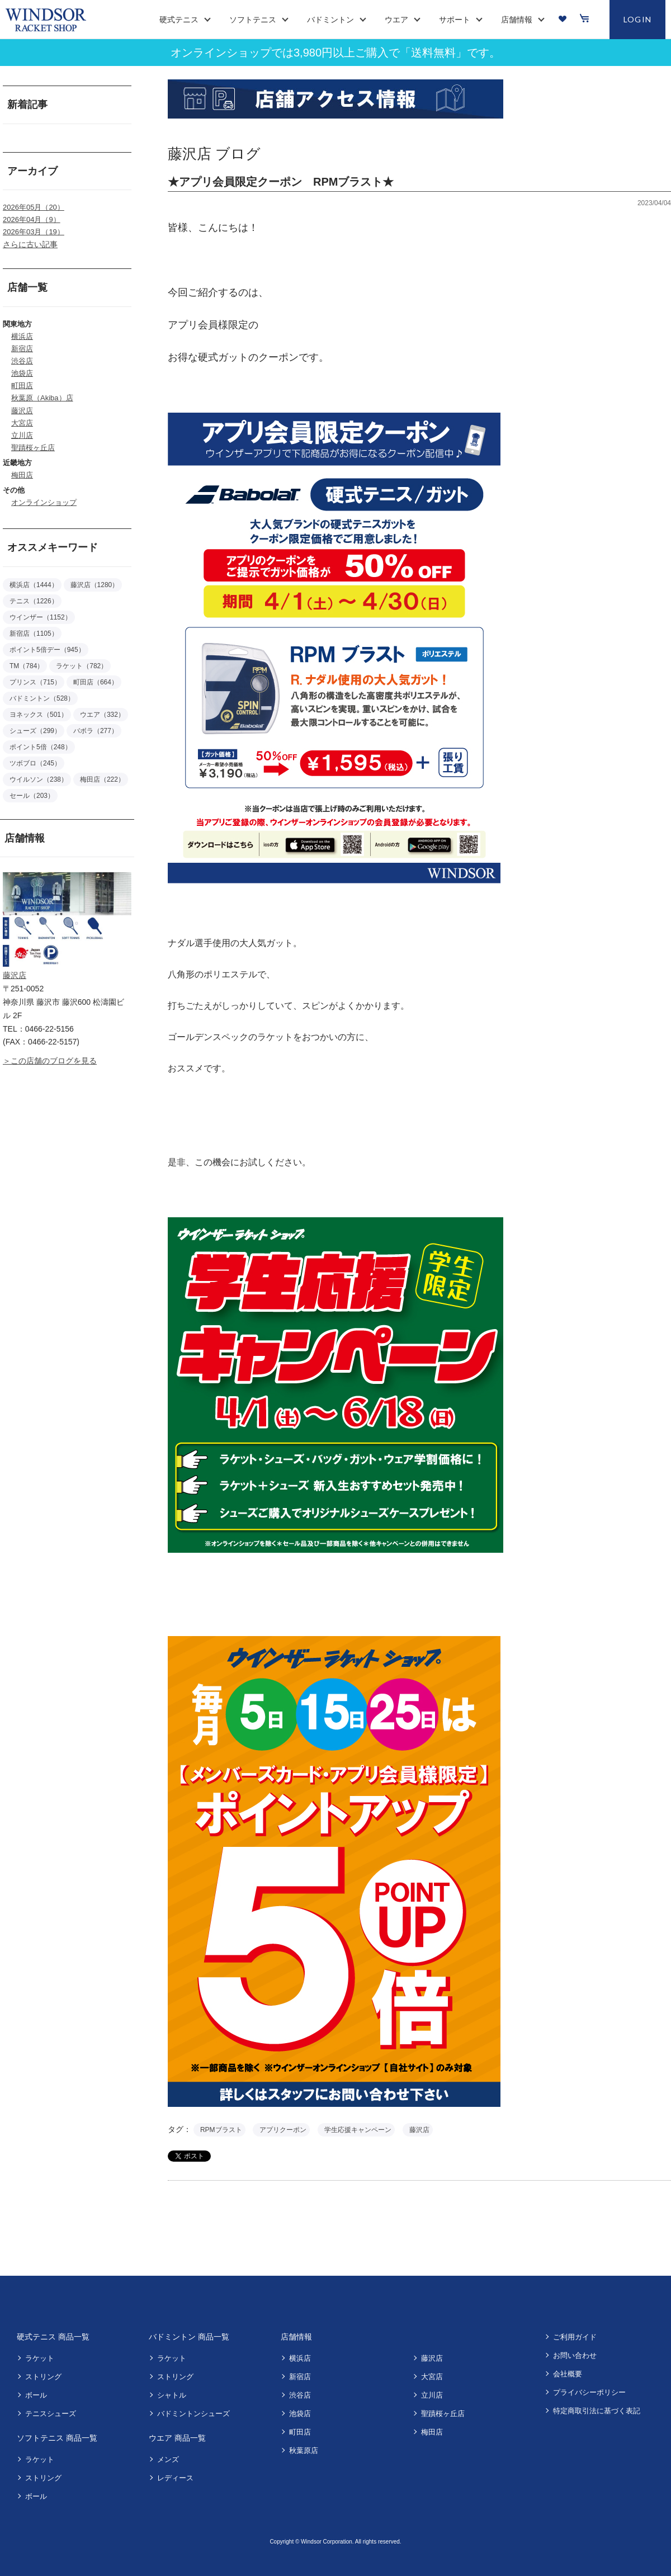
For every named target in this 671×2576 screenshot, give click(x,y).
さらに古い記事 (30, 244)
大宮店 (22, 423)
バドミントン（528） (42, 698)
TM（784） (27, 666)
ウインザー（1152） (41, 617)
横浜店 (22, 336)
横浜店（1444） (34, 585)
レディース (175, 2478)
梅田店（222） (102, 779)
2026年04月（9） (31, 219)
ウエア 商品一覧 (177, 2437)
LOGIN (637, 19)
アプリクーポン (282, 2130)
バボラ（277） (95, 731)
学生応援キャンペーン (357, 2130)
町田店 (22, 385)
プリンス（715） (35, 682)
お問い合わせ (575, 2355)
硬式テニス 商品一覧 (53, 2336)
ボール (36, 2395)
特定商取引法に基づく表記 (596, 2411)
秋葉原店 (303, 2450)
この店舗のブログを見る (54, 1060)
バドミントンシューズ (193, 2413)
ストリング (43, 2376)
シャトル (171, 2395)
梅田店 (22, 475)
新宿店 (22, 348)
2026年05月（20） (33, 207)
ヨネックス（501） (39, 715)
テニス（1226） (34, 601)
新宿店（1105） (34, 633)
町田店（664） (95, 682)
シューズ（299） (35, 731)
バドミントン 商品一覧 (189, 2336)
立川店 (22, 435)
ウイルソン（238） (39, 779)
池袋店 (22, 373)
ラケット (39, 2358)
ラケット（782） (81, 666)
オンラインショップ (44, 502)
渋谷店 (22, 361)
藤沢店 (22, 411)
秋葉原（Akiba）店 (42, 398)
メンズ (168, 2459)
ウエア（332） (102, 715)
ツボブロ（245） (35, 763)
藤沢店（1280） (94, 585)
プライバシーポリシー (589, 2392)
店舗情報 (296, 2336)
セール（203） (32, 796)
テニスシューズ (50, 2413)
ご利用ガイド (575, 2337)
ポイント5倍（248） (41, 747)
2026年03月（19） (33, 232)
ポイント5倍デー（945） (47, 650)
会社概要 (567, 2374)
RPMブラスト (221, 2130)
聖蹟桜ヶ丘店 (33, 447)
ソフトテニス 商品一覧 (57, 2437)
